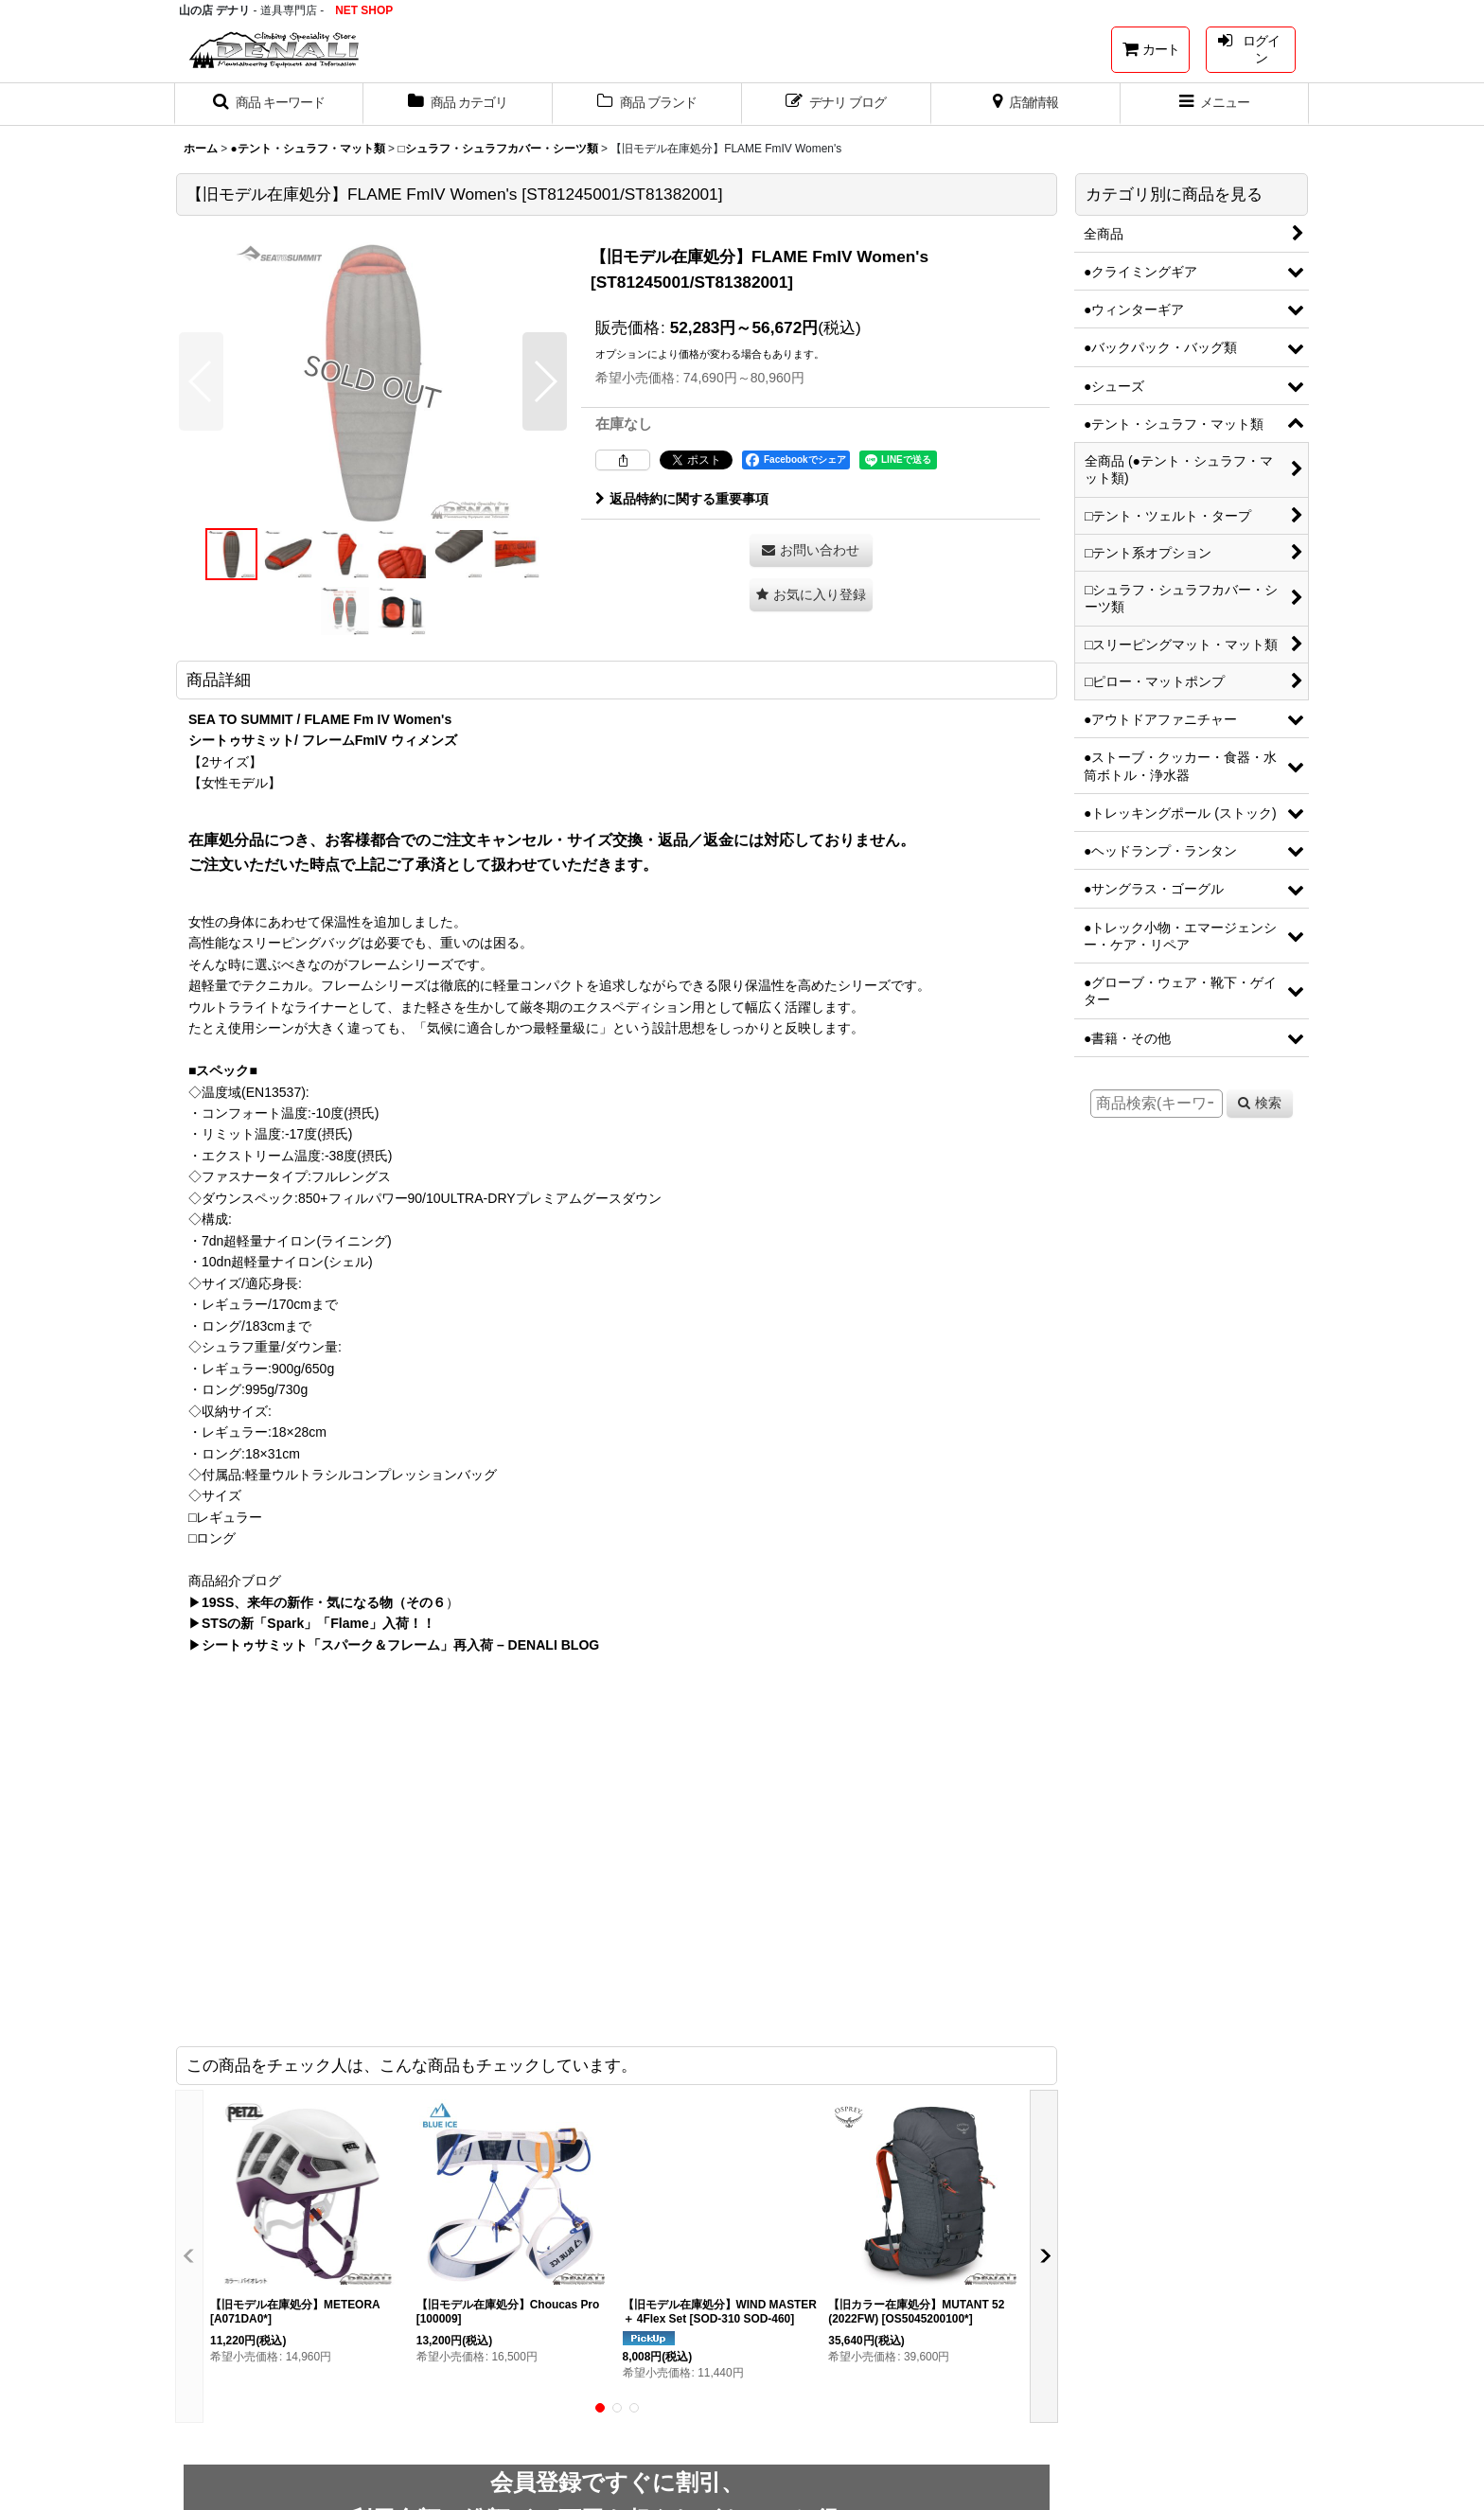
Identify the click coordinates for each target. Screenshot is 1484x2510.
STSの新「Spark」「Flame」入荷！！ (318, 1623)
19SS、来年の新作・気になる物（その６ (324, 1602)
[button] (268, 104)
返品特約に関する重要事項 (681, 498)
